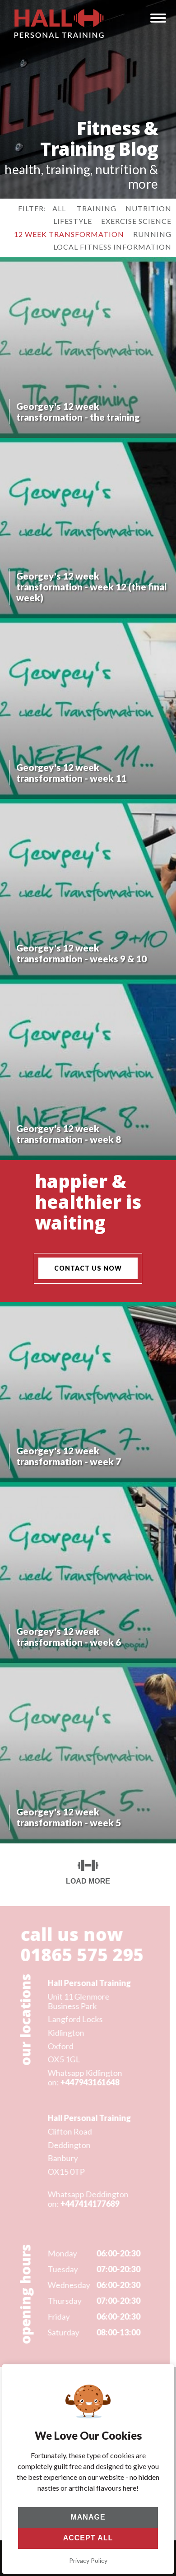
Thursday (63, 2301)
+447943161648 (88, 2082)
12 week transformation (69, 234)
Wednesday (67, 2285)
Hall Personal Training (88, 1983)
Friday (57, 2316)
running (152, 234)
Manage (87, 2517)
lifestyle (72, 221)
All (59, 208)
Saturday (62, 2332)
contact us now (88, 1268)
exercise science (136, 221)
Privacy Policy (88, 2560)
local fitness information (112, 246)
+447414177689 (88, 2204)
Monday (60, 2253)
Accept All (88, 2538)
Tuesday (61, 2269)
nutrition (148, 208)
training (96, 208)
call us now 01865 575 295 (80, 1944)
